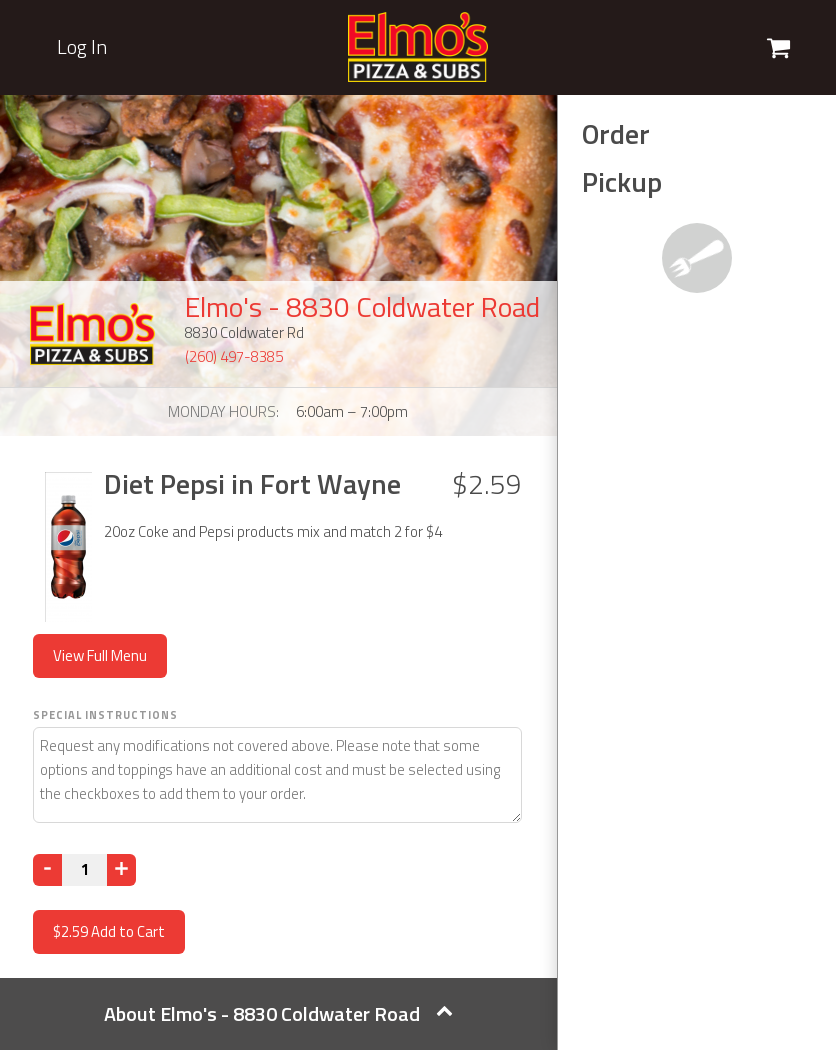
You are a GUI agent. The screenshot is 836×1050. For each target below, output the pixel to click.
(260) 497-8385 (234, 356)
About (278, 1013)
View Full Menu (100, 655)
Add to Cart (109, 931)
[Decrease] (47, 870)
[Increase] (121, 870)
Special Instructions (105, 715)
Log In (82, 47)
